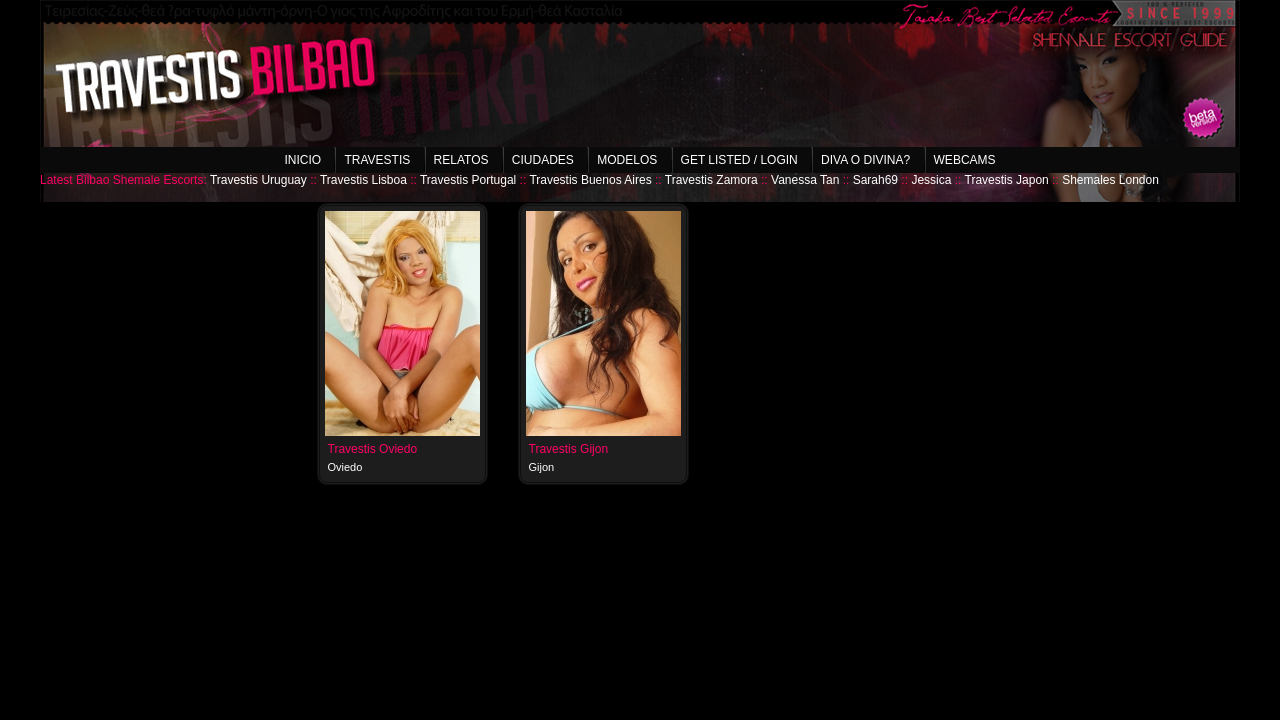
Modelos (627, 160)
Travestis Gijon (569, 449)
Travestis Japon (1007, 180)
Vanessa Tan (805, 180)
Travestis (377, 160)
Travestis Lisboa (363, 180)
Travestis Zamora (711, 180)
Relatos (461, 160)
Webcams (965, 160)
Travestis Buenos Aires (590, 180)
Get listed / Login (739, 160)
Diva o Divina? (865, 160)
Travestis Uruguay (258, 180)
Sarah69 (875, 180)
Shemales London (1110, 180)
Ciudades (543, 160)
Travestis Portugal (468, 180)
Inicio (302, 160)
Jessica (931, 180)
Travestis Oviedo (373, 449)
